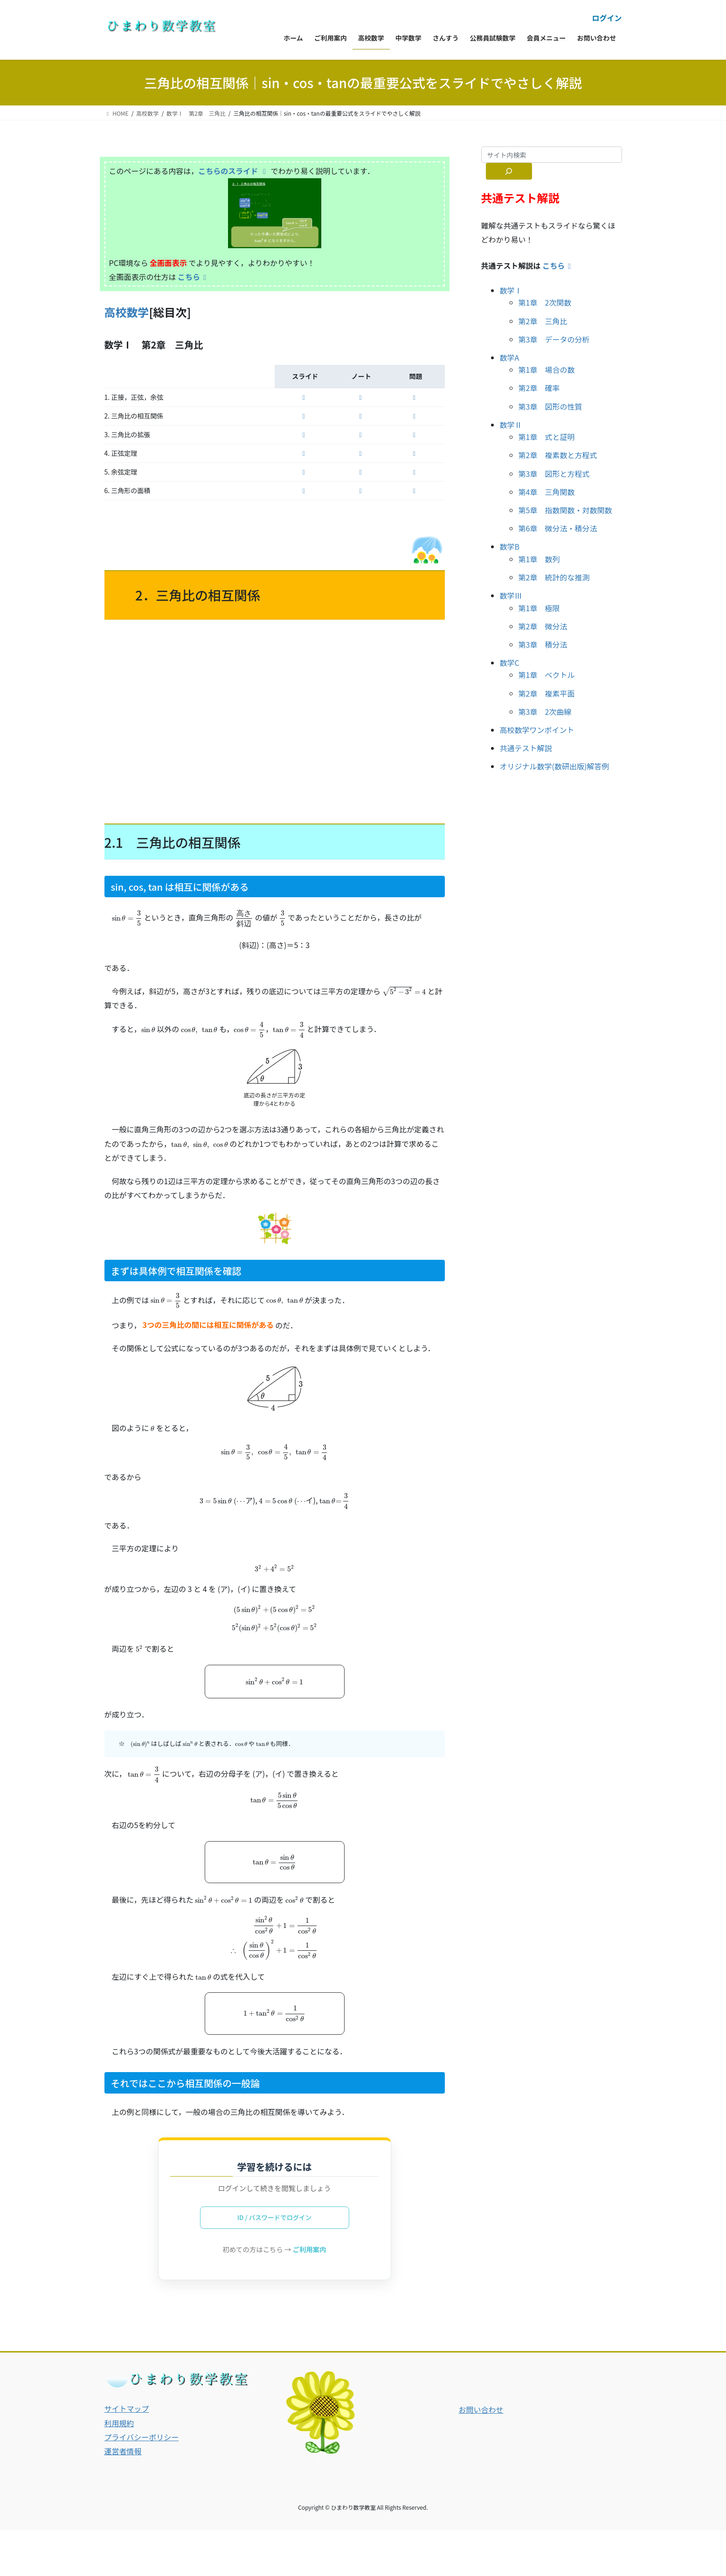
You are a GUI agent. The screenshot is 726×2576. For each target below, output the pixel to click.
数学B (510, 546)
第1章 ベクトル (547, 674)
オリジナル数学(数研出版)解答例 (554, 766)
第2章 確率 (539, 387)
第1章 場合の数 (547, 369)
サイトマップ (126, 2409)
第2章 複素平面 (547, 693)
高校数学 (126, 312)
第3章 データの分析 (554, 339)
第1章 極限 (539, 608)
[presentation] (127, 918)
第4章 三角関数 (547, 491)
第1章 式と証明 (547, 436)
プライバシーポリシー (141, 2438)
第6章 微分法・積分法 (558, 528)
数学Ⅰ (511, 290)
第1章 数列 (539, 559)
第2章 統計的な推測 (554, 577)
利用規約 (119, 2423)
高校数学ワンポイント (537, 729)
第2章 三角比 (543, 321)
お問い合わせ (481, 2410)
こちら (193, 276)
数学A (509, 357)
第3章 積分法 (543, 644)
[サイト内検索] (509, 171)
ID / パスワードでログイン (274, 2218)
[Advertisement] (274, 720)
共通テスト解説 (526, 748)
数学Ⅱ (511, 424)
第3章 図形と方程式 (554, 473)
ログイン (607, 17)
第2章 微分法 (543, 626)
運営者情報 (123, 2452)
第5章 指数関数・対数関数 (565, 510)
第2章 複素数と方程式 (558, 455)
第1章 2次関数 (545, 302)
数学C (509, 662)
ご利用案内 (309, 2250)
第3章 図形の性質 (550, 406)
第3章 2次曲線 (545, 711)
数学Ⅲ (511, 595)
